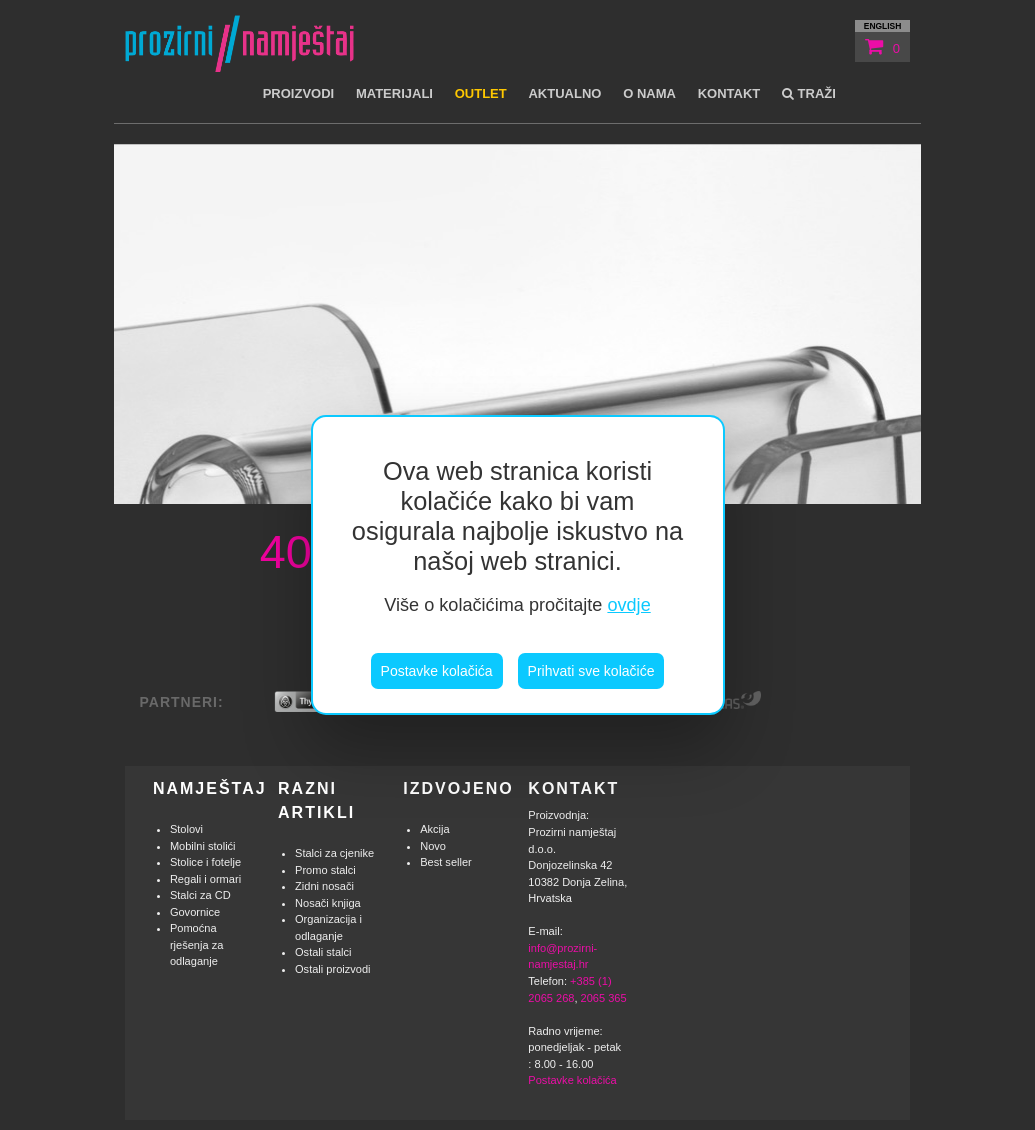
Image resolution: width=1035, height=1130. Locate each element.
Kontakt (729, 93)
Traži (809, 93)
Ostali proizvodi (333, 969)
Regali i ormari (205, 879)
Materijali (394, 93)
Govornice (195, 912)
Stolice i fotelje (205, 862)
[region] (518, 565)
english (883, 26)
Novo (433, 846)
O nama (649, 93)
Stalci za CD (200, 895)
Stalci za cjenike (334, 853)
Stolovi (186, 829)
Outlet (481, 93)
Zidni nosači (324, 886)
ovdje (628, 605)
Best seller (446, 862)
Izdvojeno (458, 788)
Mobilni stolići (203, 846)
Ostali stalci (323, 952)
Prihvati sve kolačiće (591, 671)
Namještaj (210, 788)
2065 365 (604, 998)
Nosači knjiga (328, 903)
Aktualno (564, 93)
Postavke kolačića (437, 671)
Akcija (434, 829)
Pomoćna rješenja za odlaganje (196, 944)
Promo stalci (325, 870)
